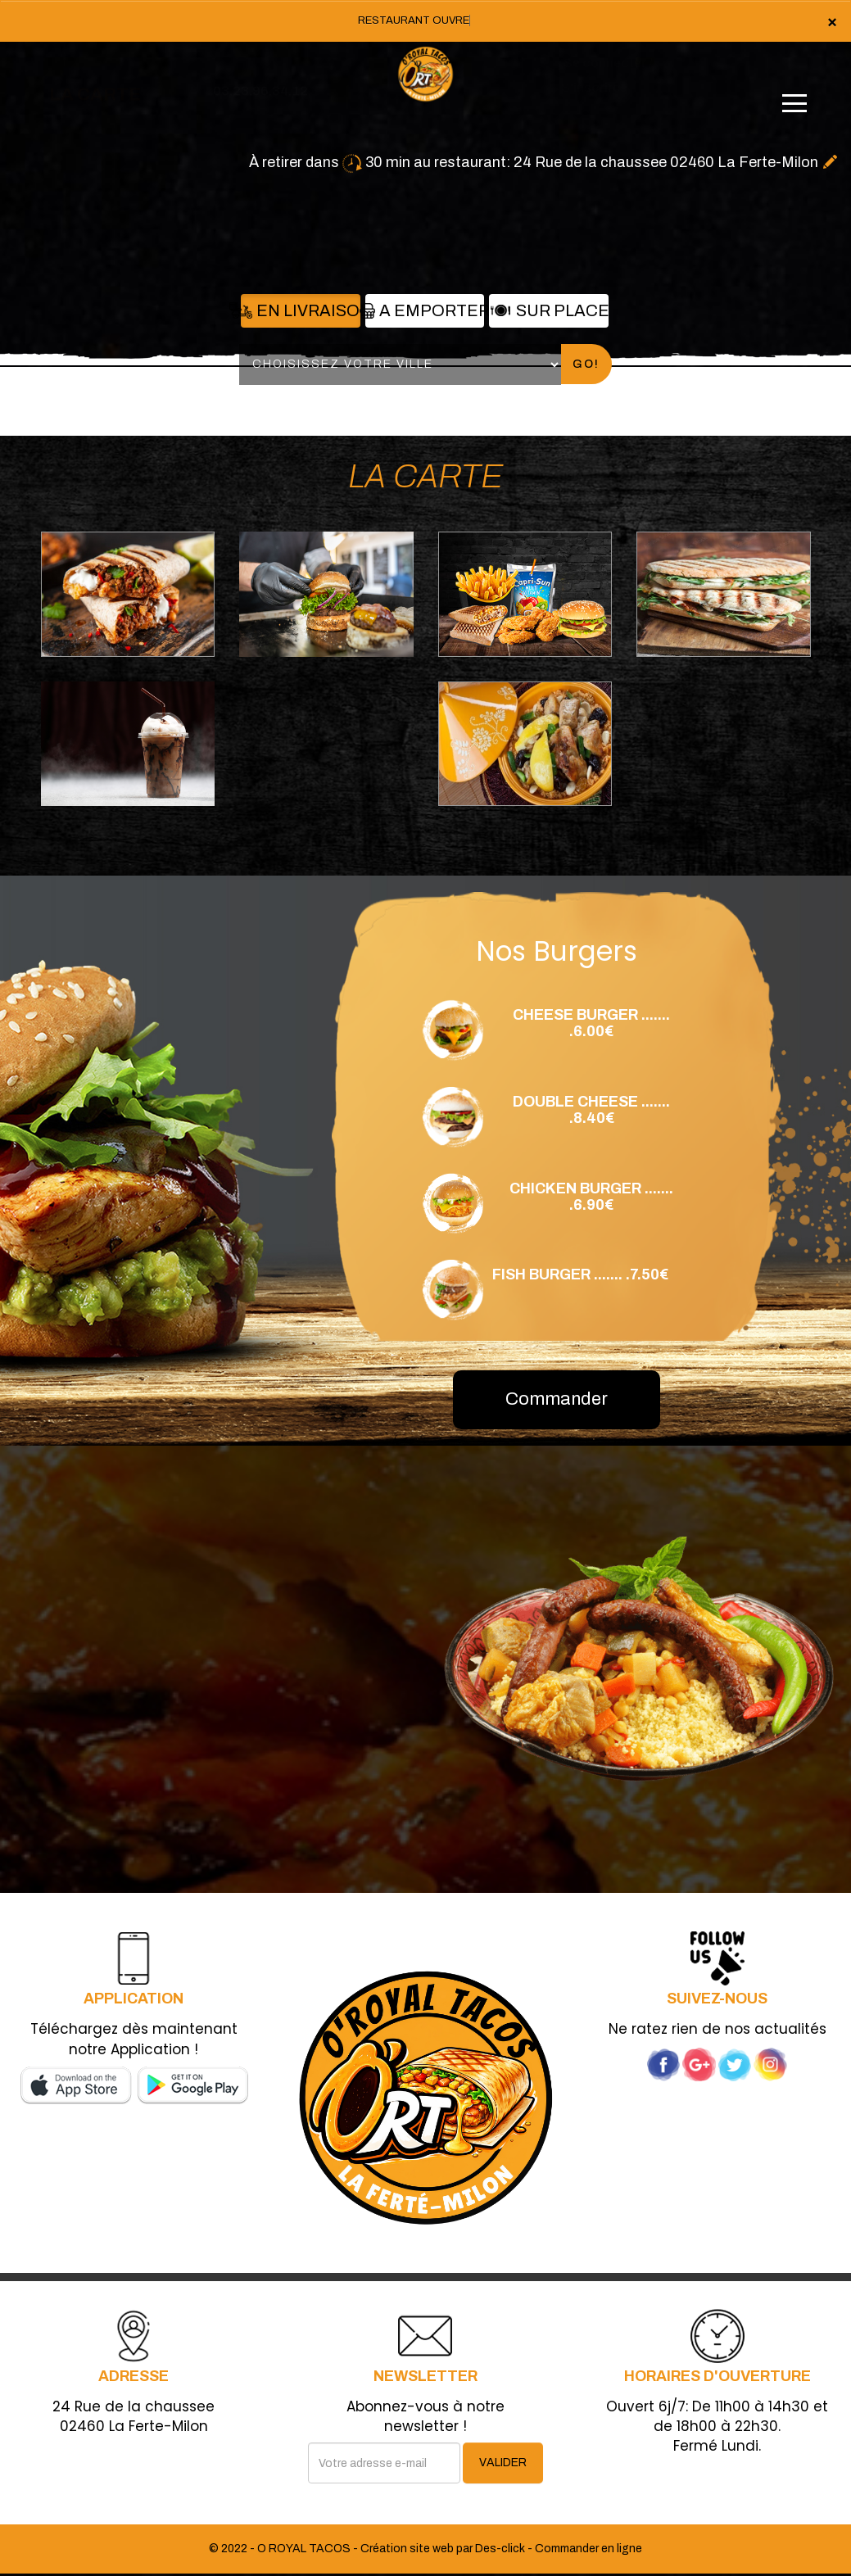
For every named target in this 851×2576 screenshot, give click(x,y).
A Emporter (424, 310)
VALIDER (503, 2462)
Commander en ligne (588, 2548)
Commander (556, 1399)
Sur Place (548, 310)
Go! (586, 364)
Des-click (500, 2548)
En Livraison (300, 310)
